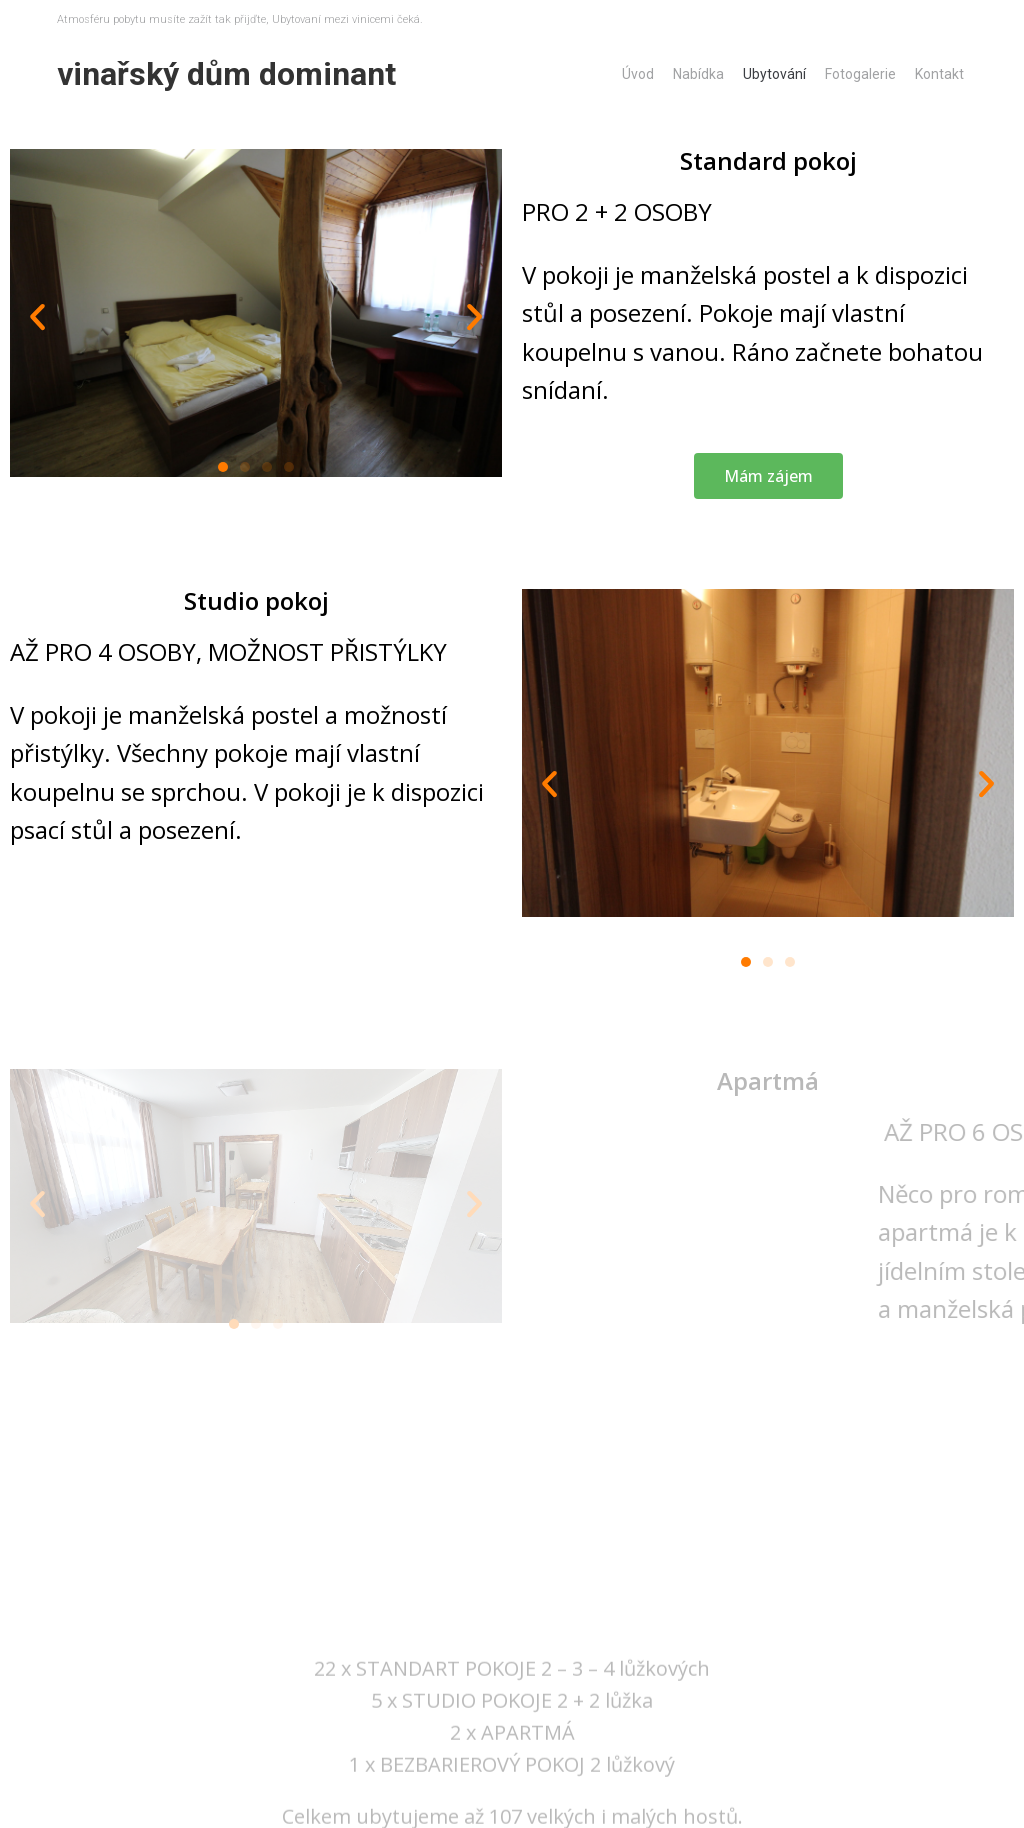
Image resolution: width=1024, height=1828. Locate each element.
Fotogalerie (860, 74)
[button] (223, 467)
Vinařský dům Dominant (226, 74)
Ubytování (774, 74)
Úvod (638, 74)
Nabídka (698, 74)
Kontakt (939, 74)
